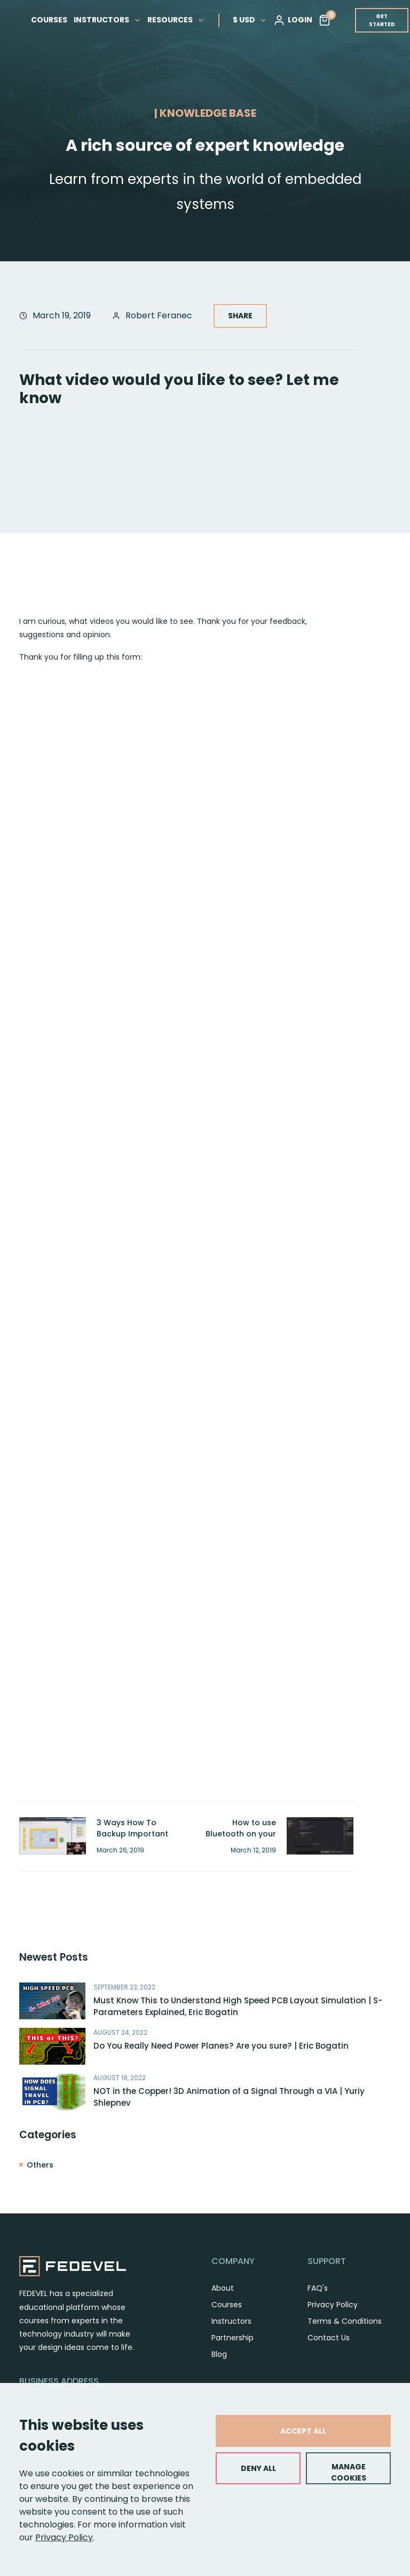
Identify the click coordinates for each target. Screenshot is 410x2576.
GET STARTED (382, 20)
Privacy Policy (64, 2537)
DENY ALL (258, 2468)
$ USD (250, 19)
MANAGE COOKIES (348, 2472)
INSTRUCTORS (107, 19)
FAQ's (318, 2288)
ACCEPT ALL (303, 2431)
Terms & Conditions (345, 2321)
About (222, 2288)
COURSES (49, 19)
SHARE (240, 315)
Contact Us (329, 2337)
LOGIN (292, 20)
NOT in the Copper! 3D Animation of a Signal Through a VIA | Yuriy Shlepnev (229, 2097)
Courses (226, 2304)
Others (40, 2165)
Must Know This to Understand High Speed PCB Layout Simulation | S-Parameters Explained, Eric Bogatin (237, 2006)
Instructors (231, 2321)
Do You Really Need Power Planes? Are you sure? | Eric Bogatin (220, 2045)
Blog (219, 2354)
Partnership (232, 2337)
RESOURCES (175, 19)
